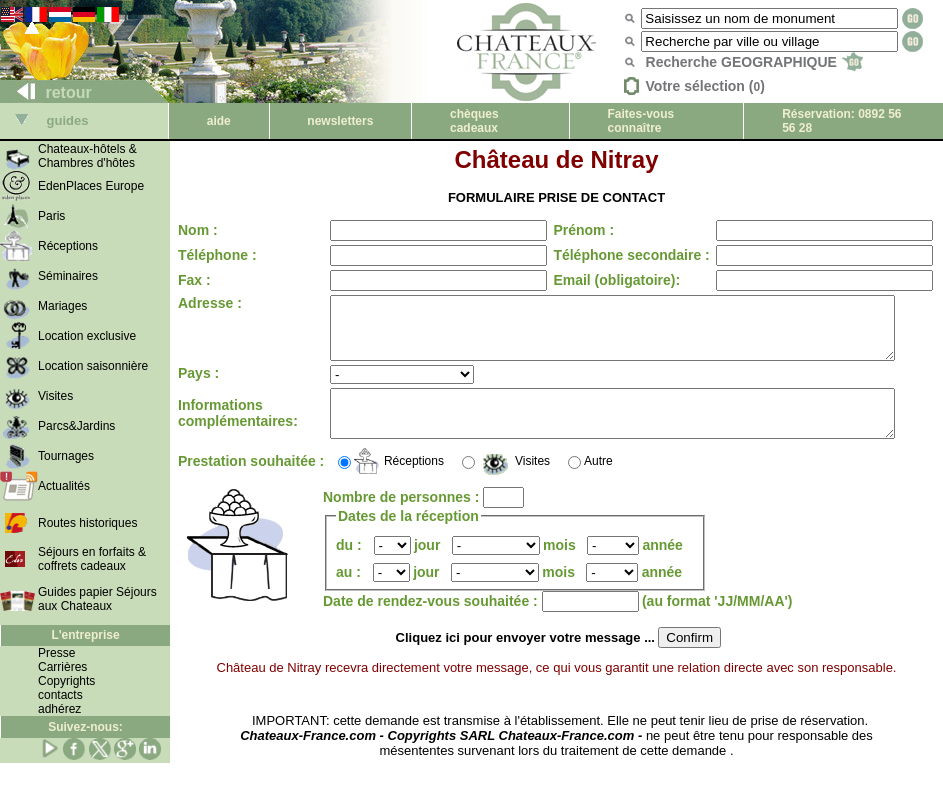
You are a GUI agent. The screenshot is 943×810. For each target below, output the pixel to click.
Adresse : (210, 303)
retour (46, 92)
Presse (56, 653)
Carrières (62, 667)
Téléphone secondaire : (614, 255)
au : (350, 593)
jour (427, 566)
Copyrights (66, 681)
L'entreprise (85, 635)
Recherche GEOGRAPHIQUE (754, 62)
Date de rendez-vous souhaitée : (432, 622)
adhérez (59, 709)
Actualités (64, 486)
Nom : (198, 230)
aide (219, 121)
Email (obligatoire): (599, 280)
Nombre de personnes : (403, 518)
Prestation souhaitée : (215, 482)
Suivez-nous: (85, 727)
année (662, 566)
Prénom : (566, 230)
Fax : (194, 280)
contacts (60, 695)
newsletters (340, 121)
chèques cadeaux (474, 121)
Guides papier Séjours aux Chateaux (97, 599)
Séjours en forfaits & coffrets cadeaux (92, 559)
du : (351, 566)
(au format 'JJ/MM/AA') (717, 622)
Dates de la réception (408, 537)
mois (559, 566)
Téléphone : (217, 255)
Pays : (198, 385)
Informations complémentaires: (238, 430)
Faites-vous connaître (641, 121)
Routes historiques (87, 523)
